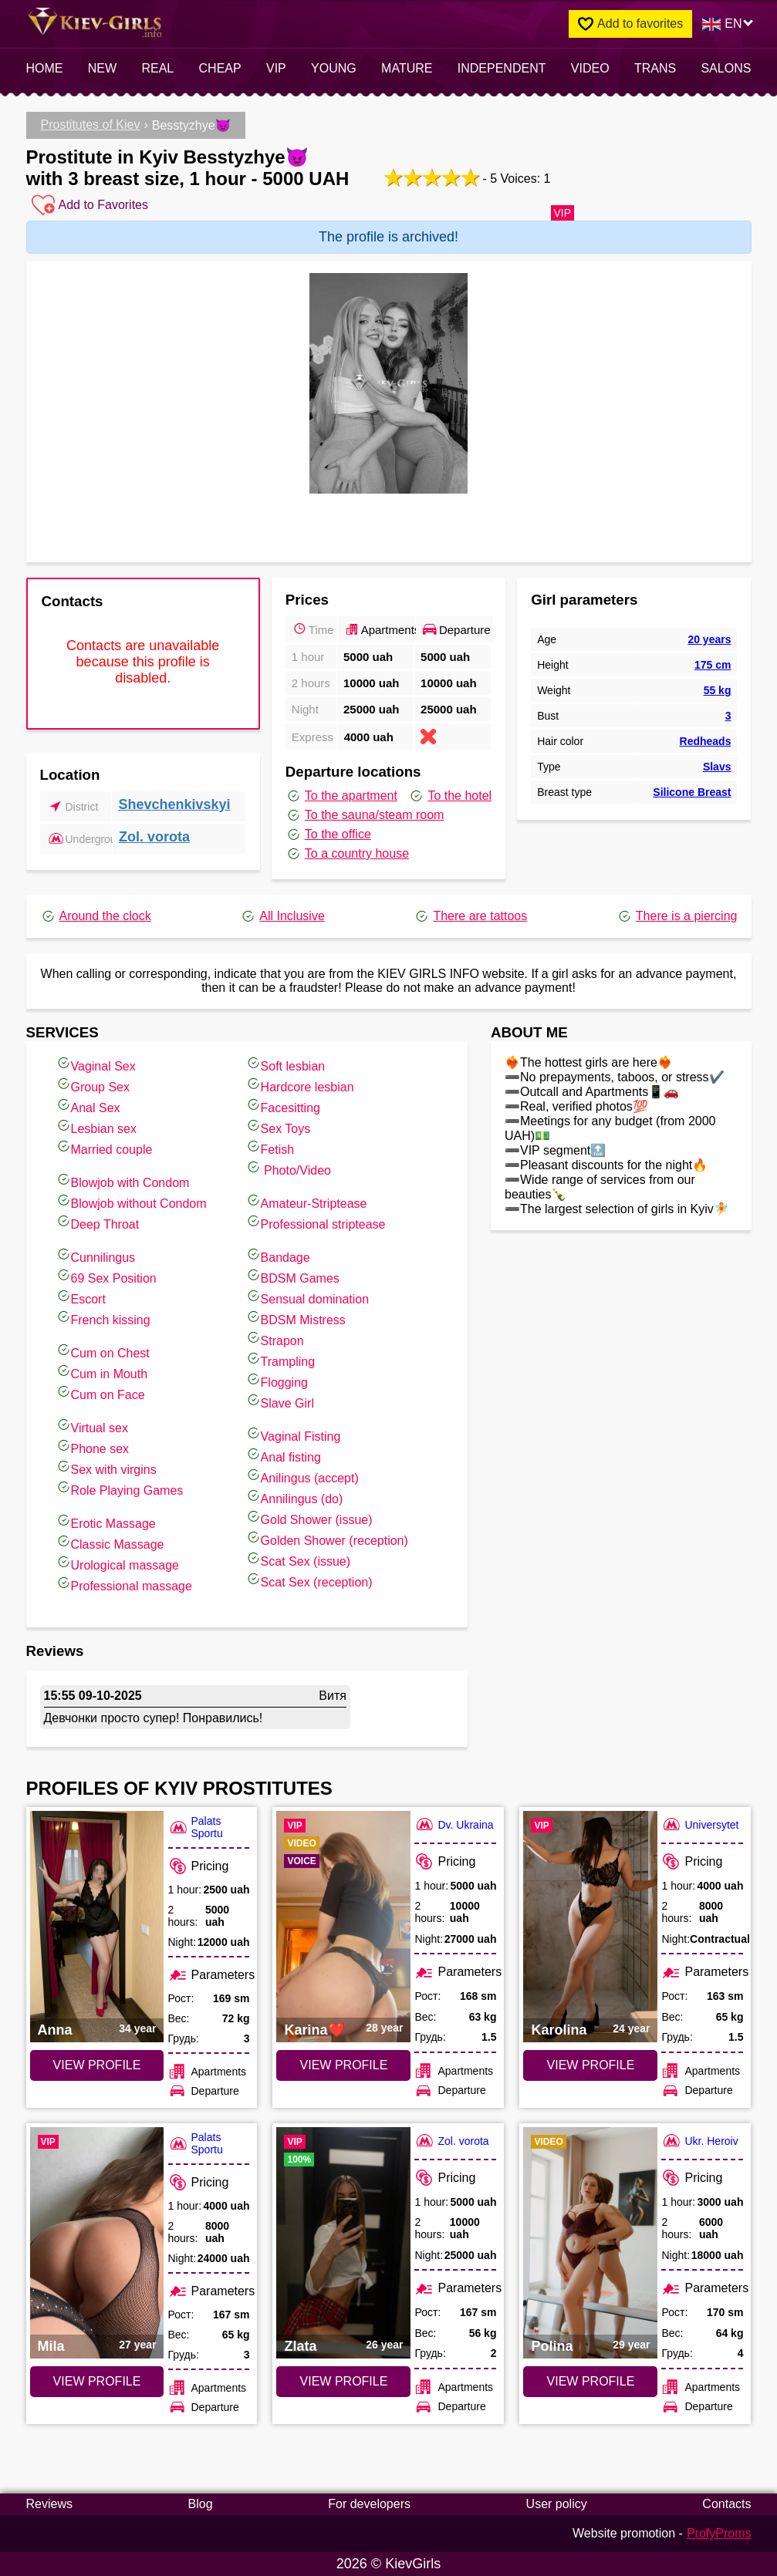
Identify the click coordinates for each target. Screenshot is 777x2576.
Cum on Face (100, 1392)
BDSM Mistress (295, 1318)
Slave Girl (279, 1401)
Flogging (276, 1380)
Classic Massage (110, 1542)
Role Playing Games (120, 1488)
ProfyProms (719, 2533)
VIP (276, 68)
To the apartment (341, 796)
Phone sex (93, 1446)
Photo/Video (288, 1168)
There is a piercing (677, 916)
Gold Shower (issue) (309, 1517)
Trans (655, 68)
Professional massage (124, 1584)
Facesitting (282, 1105)
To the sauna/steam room (364, 815)
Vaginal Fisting (293, 1434)
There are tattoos (470, 916)
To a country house (347, 853)
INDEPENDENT (502, 68)
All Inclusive (282, 916)
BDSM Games (292, 1276)
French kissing (103, 1318)
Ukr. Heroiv (699, 2140)
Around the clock (95, 916)
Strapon (274, 1338)
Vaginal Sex (96, 1064)
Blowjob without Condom (131, 1201)
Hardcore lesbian (299, 1085)
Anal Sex (88, 1105)
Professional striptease (315, 1222)
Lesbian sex (96, 1126)
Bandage (277, 1255)
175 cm (712, 665)
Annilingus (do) (294, 1496)
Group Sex (93, 1085)
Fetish (270, 1147)
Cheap (220, 68)
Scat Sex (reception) (309, 1580)
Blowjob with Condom (123, 1180)
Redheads (705, 741)
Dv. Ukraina (453, 1824)
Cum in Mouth (102, 1372)
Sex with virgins (106, 1467)
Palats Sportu (195, 1827)
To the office (328, 834)
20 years (709, 639)
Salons (726, 68)
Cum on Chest (103, 1351)
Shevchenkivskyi (174, 804)
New (102, 68)
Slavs (717, 766)
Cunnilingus (96, 1255)
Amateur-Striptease (306, 1201)
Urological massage (118, 1563)
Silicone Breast (692, 792)
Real (157, 68)
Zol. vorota (154, 837)
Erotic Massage (106, 1521)
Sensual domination (307, 1297)
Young (333, 68)
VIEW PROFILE (97, 2065)
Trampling (280, 1359)
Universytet (699, 1824)
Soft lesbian (285, 1064)
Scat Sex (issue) (297, 1559)
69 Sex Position (106, 1276)
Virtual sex (92, 1426)
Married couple (104, 1147)
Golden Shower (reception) (326, 1538)
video (590, 68)
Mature (406, 68)
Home (44, 68)
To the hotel (450, 796)
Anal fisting (283, 1455)
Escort (81, 1297)
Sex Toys (278, 1126)
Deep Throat (98, 1222)
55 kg (717, 690)
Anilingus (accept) (302, 1476)
